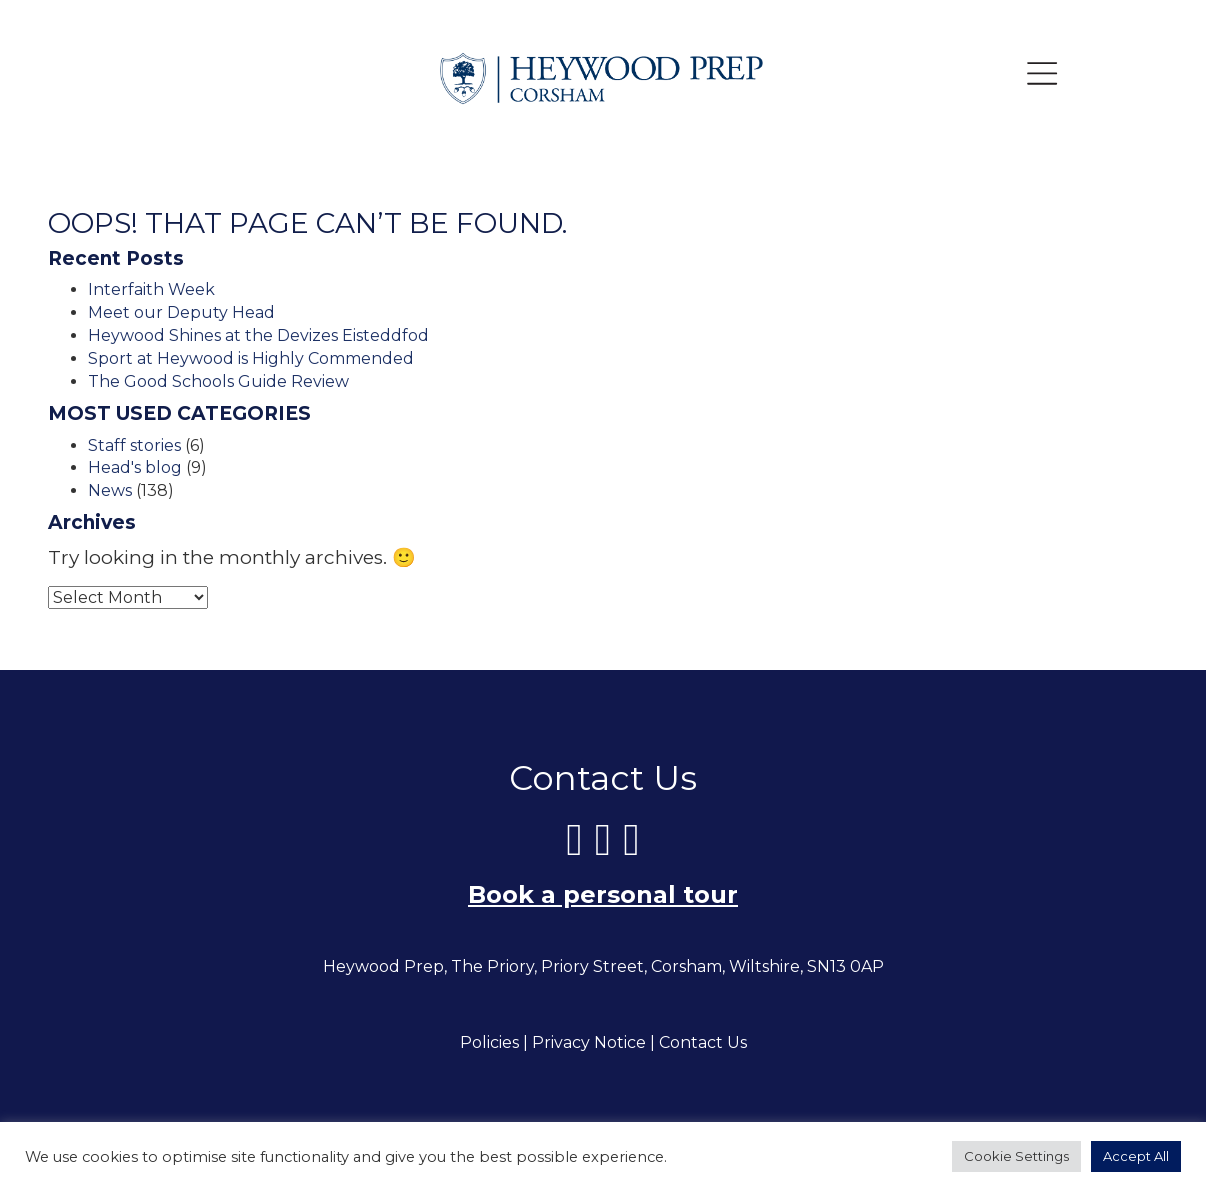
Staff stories (134, 445)
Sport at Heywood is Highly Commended (251, 358)
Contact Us (703, 1043)
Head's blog (135, 467)
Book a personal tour (603, 895)
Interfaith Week (151, 289)
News (110, 490)
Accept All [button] (1136, 1156)
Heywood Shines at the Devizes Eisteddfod (258, 335)
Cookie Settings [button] (1016, 1156)
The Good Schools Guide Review (218, 381)
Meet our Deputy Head (181, 312)
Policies (489, 1043)
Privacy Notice (589, 1043)
